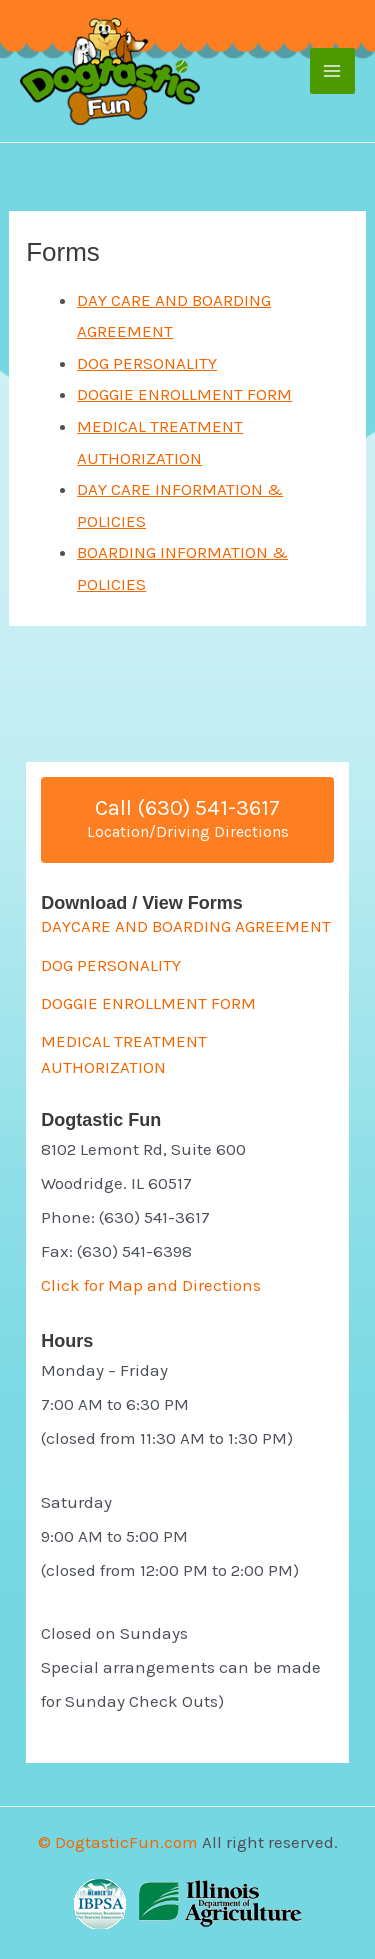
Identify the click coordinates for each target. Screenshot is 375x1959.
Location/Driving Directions (188, 831)
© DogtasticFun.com (118, 1842)
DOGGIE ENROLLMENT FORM (184, 394)
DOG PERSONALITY (147, 363)
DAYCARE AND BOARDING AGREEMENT (186, 926)
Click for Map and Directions (151, 1285)
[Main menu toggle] (333, 71)
